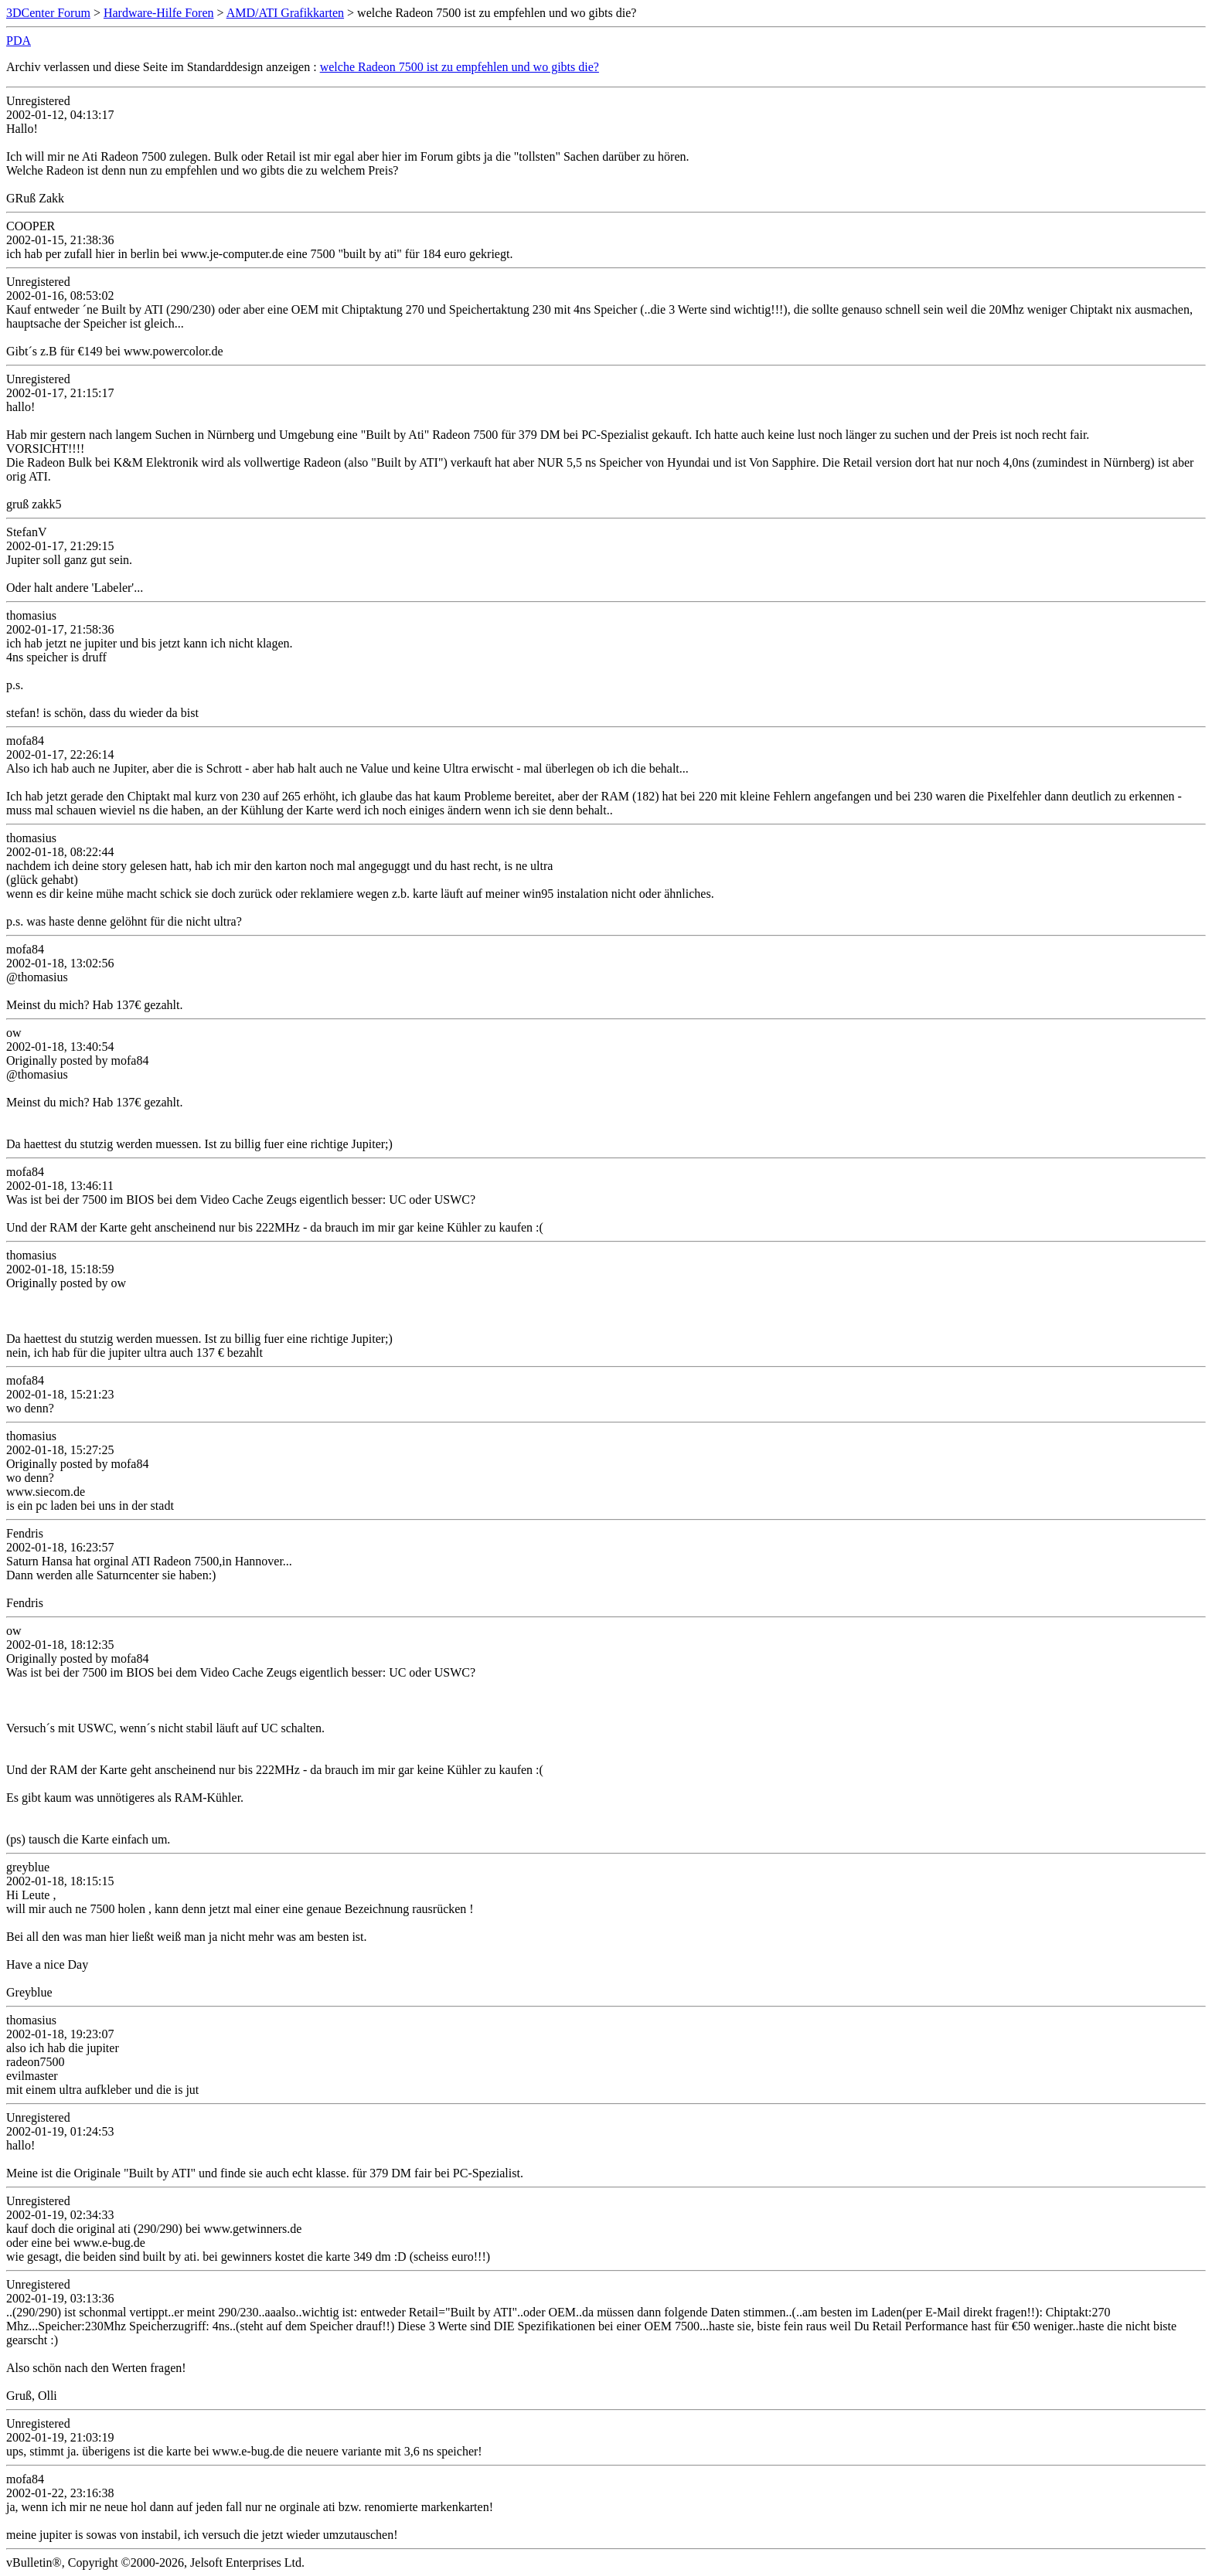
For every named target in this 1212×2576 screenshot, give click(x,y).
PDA (18, 40)
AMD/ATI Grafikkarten (285, 12)
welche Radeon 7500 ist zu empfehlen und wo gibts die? (459, 66)
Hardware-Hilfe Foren (159, 12)
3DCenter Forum (48, 12)
